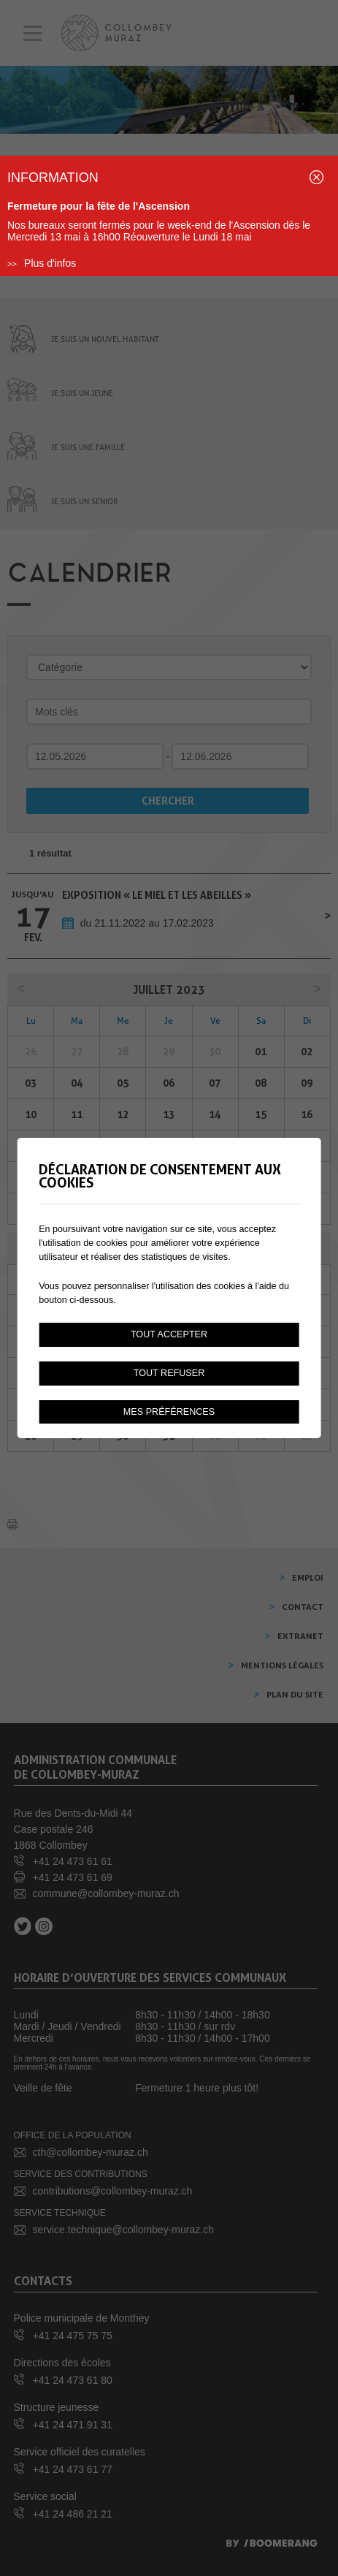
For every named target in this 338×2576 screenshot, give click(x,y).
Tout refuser (169, 1373)
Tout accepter (169, 1334)
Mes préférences (169, 1412)
